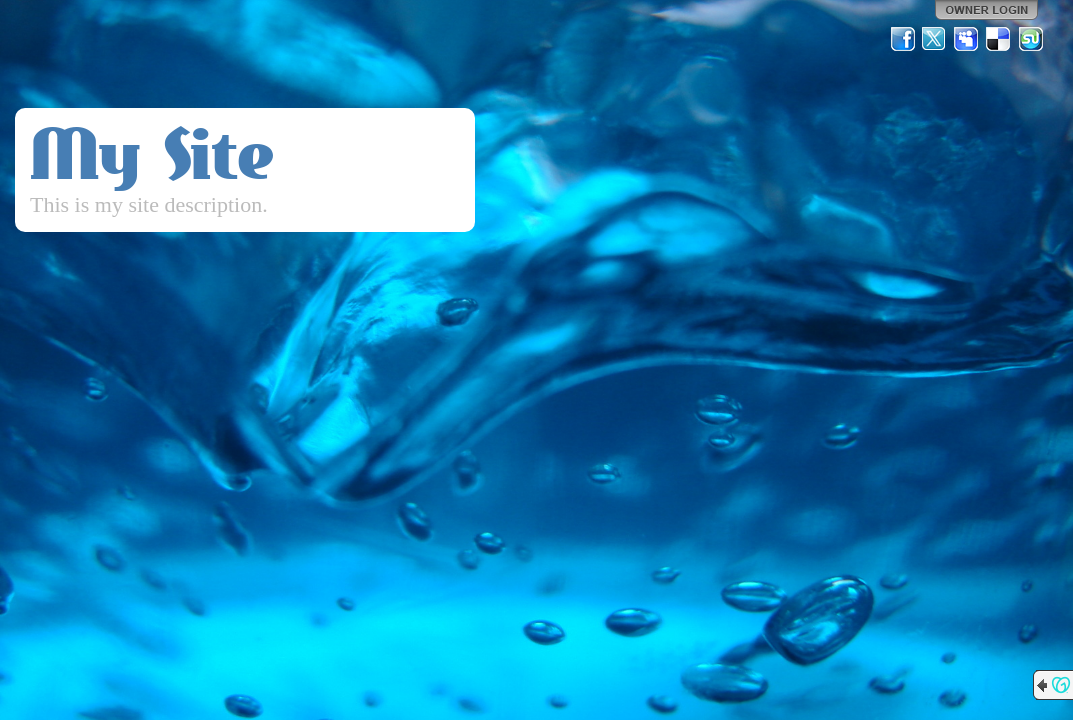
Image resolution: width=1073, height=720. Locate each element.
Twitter (935, 39)
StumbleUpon (1031, 39)
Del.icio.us (999, 39)
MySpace (967, 39)
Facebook (903, 39)
